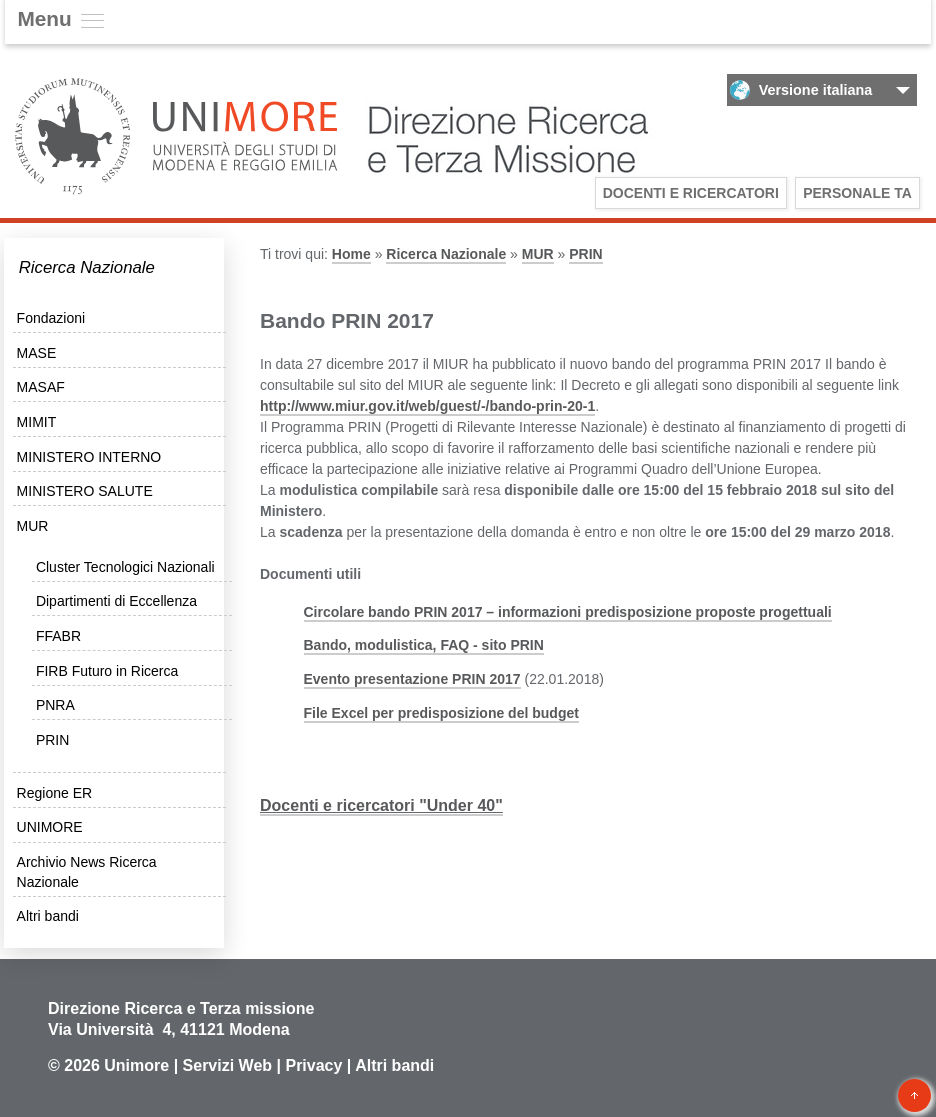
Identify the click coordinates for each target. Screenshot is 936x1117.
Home (351, 254)
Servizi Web (228, 1065)
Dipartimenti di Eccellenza (116, 601)
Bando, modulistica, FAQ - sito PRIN (424, 645)
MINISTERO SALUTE (85, 491)
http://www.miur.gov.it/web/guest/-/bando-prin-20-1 (427, 406)
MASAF (41, 387)
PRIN (52, 740)
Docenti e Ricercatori (691, 193)
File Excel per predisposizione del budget (441, 713)
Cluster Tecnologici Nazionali (125, 567)
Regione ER (55, 793)
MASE (37, 353)
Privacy (313, 1065)
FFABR (58, 636)
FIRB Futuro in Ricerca (107, 671)
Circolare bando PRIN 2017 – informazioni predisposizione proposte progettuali (568, 612)
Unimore (136, 1065)
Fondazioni (51, 318)
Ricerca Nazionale (87, 267)
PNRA (55, 705)
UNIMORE (50, 827)
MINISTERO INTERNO (89, 457)
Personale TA (857, 193)
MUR (33, 526)
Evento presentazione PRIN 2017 (412, 679)
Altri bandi (48, 916)
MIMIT (37, 422)
